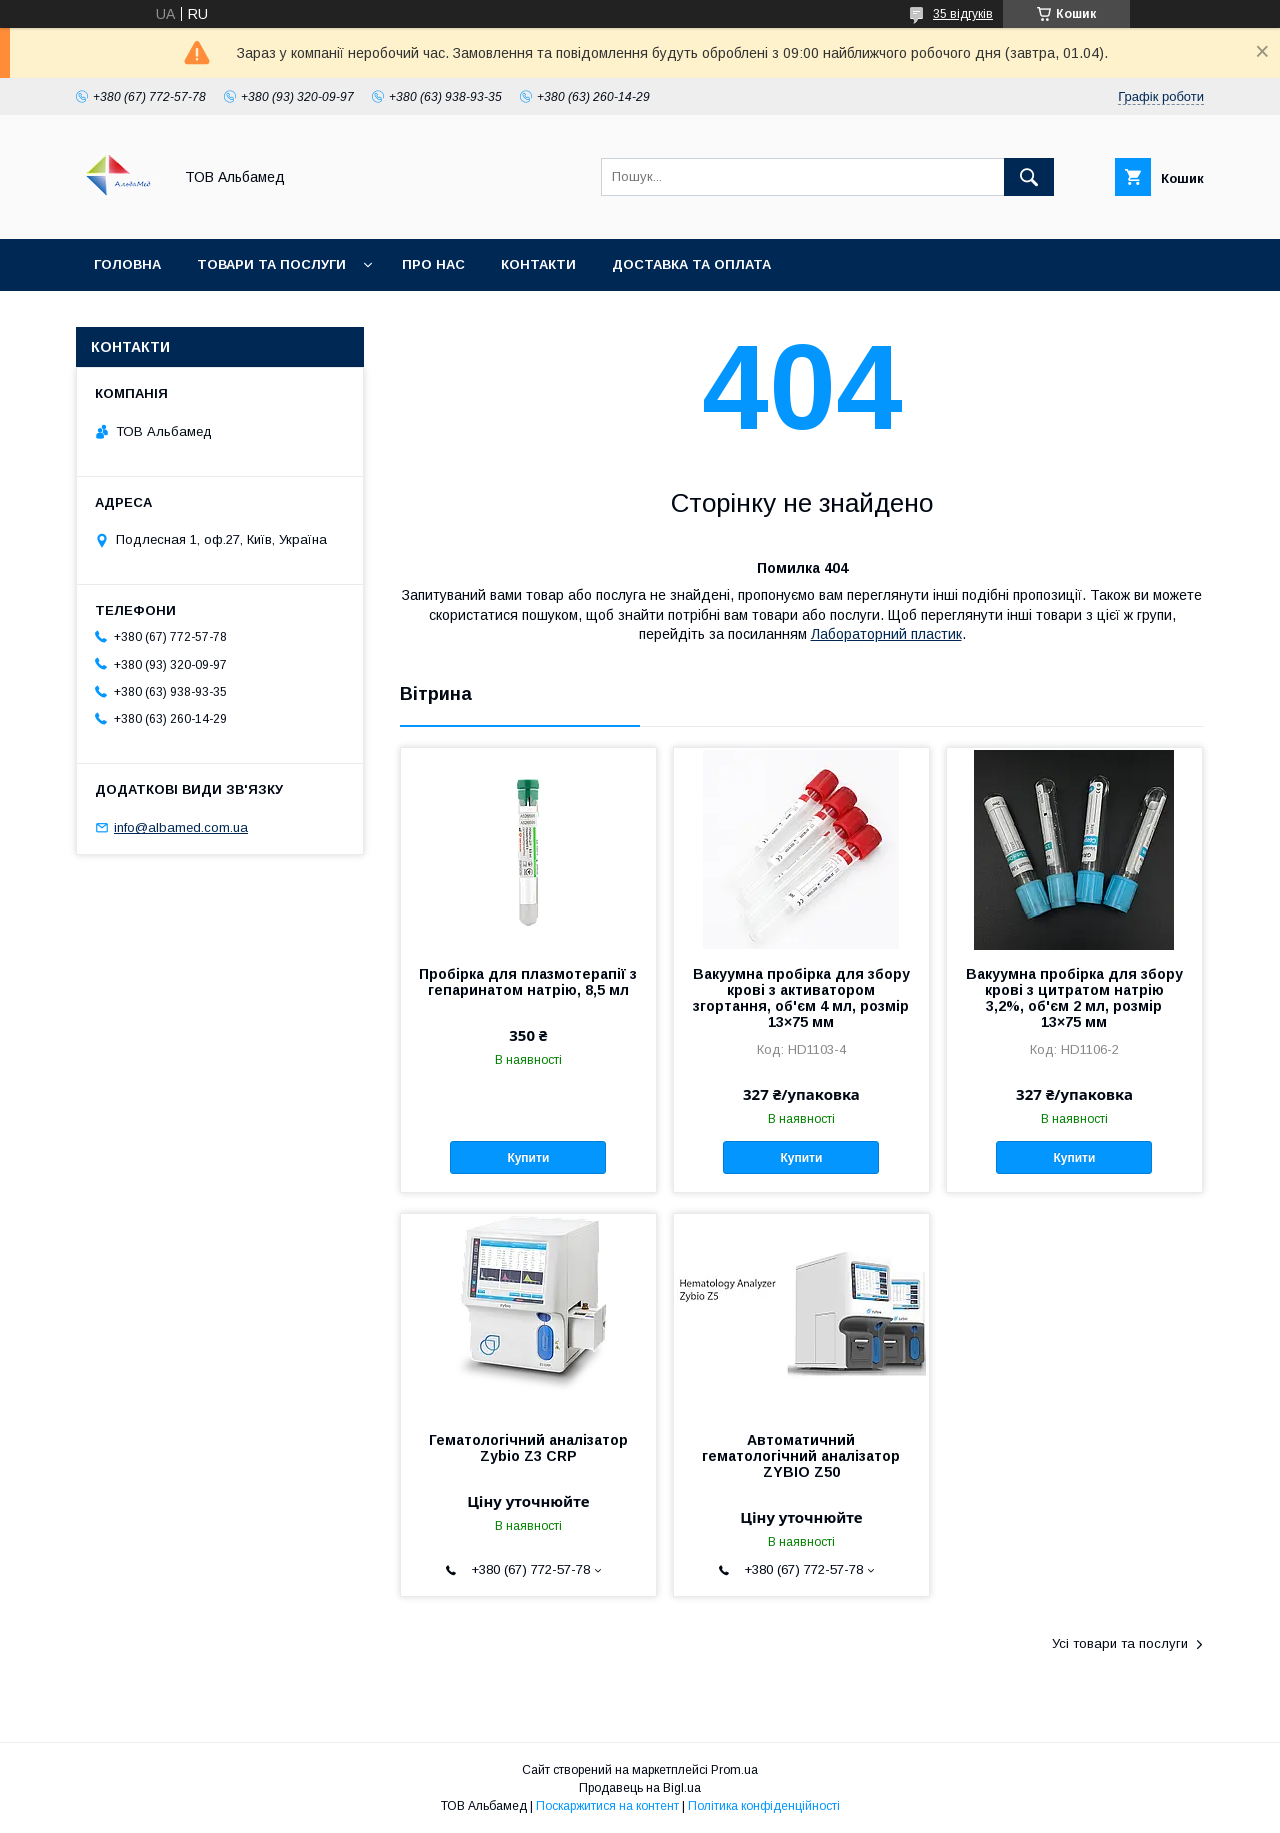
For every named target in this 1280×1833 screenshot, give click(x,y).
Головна (127, 264)
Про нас (433, 264)
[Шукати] (1029, 177)
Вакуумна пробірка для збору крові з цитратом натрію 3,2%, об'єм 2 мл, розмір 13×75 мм (1074, 998)
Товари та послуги (271, 264)
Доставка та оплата (691, 264)
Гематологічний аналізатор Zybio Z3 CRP (528, 1448)
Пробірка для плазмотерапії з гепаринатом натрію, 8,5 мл (528, 982)
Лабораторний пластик (886, 634)
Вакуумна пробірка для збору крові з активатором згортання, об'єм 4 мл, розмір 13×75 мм (801, 998)
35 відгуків (963, 14)
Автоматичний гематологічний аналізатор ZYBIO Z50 (801, 1456)
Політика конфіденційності (764, 1806)
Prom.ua (734, 1770)
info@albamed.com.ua (181, 827)
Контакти (538, 264)
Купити (528, 1158)
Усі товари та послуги (1120, 1643)
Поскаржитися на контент (607, 1806)
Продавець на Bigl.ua (640, 1788)
